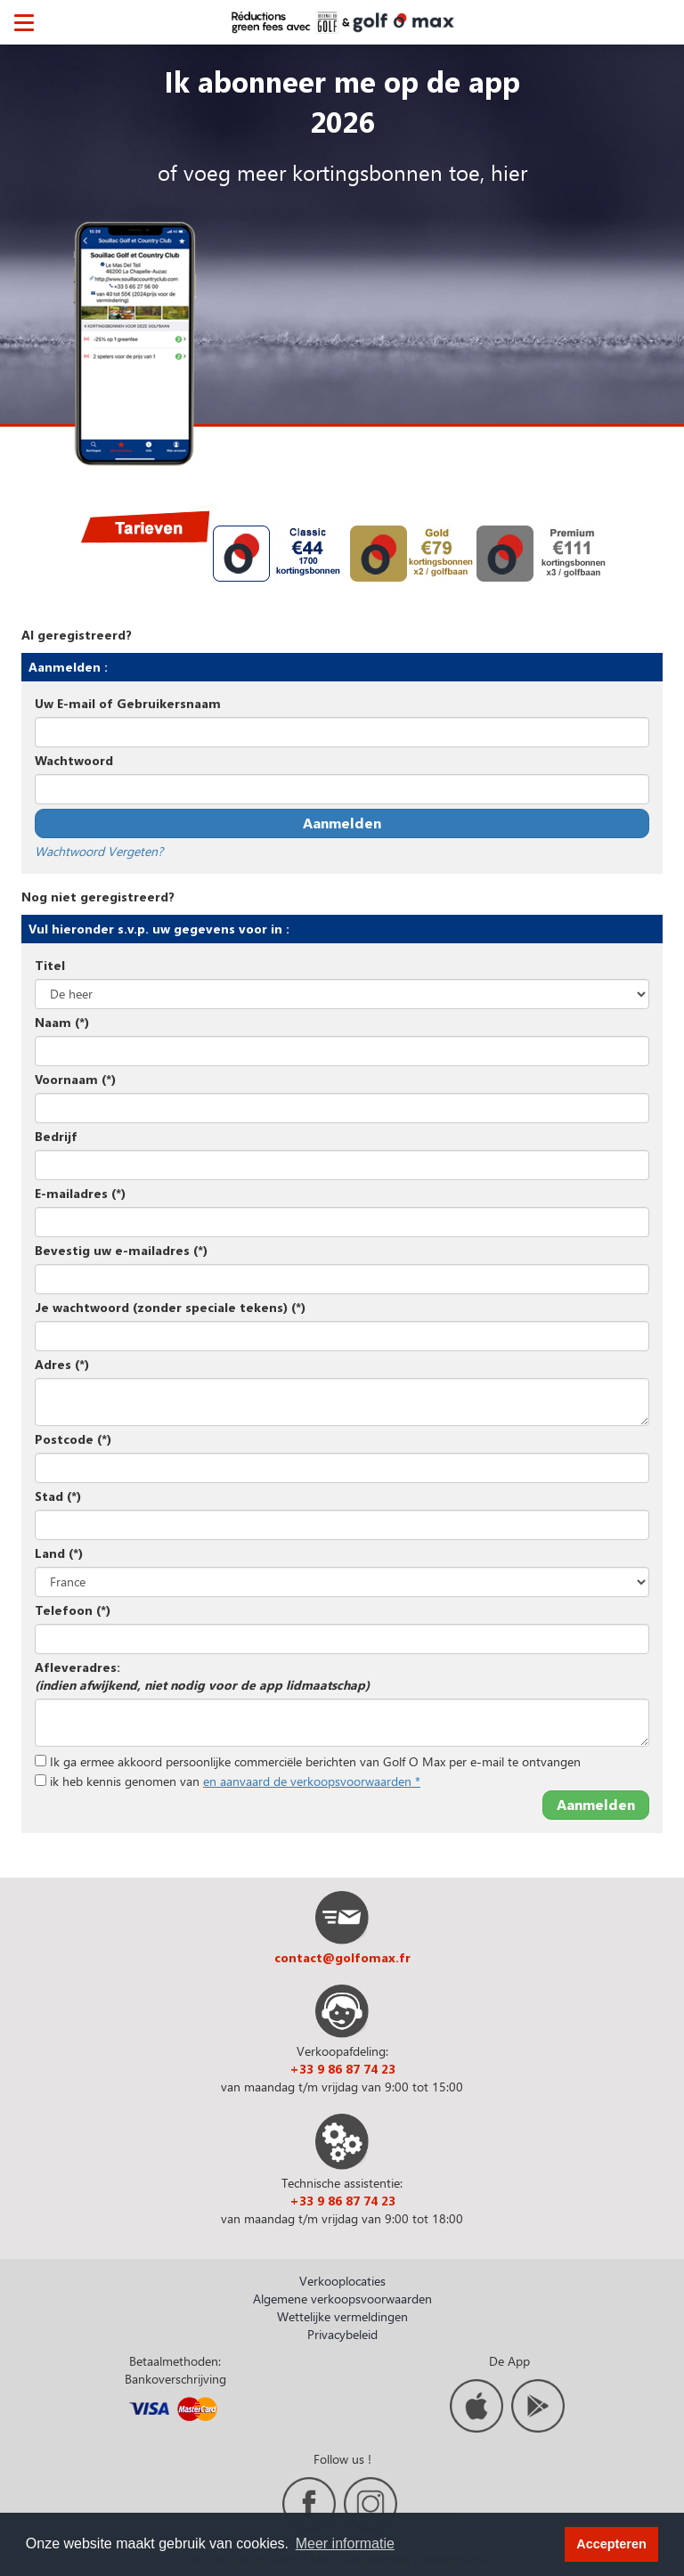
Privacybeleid (342, 2334)
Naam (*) (62, 1022)
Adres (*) (62, 1364)
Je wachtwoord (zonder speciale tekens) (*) (170, 1307)
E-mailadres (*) (80, 1193)
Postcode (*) (73, 1439)
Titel (50, 965)
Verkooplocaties (342, 2280)
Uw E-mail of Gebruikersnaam (128, 703)
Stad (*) (58, 1496)
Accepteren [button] (611, 2544)
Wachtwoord (74, 760)
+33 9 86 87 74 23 (342, 2068)
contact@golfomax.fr (342, 1957)
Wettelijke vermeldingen (342, 2316)
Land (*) (59, 1553)
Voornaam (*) (75, 1079)
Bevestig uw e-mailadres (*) (121, 1250)
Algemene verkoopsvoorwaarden (342, 2298)
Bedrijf (56, 1136)
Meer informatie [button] (345, 2543)
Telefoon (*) (72, 1610)
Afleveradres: (202, 1676)
